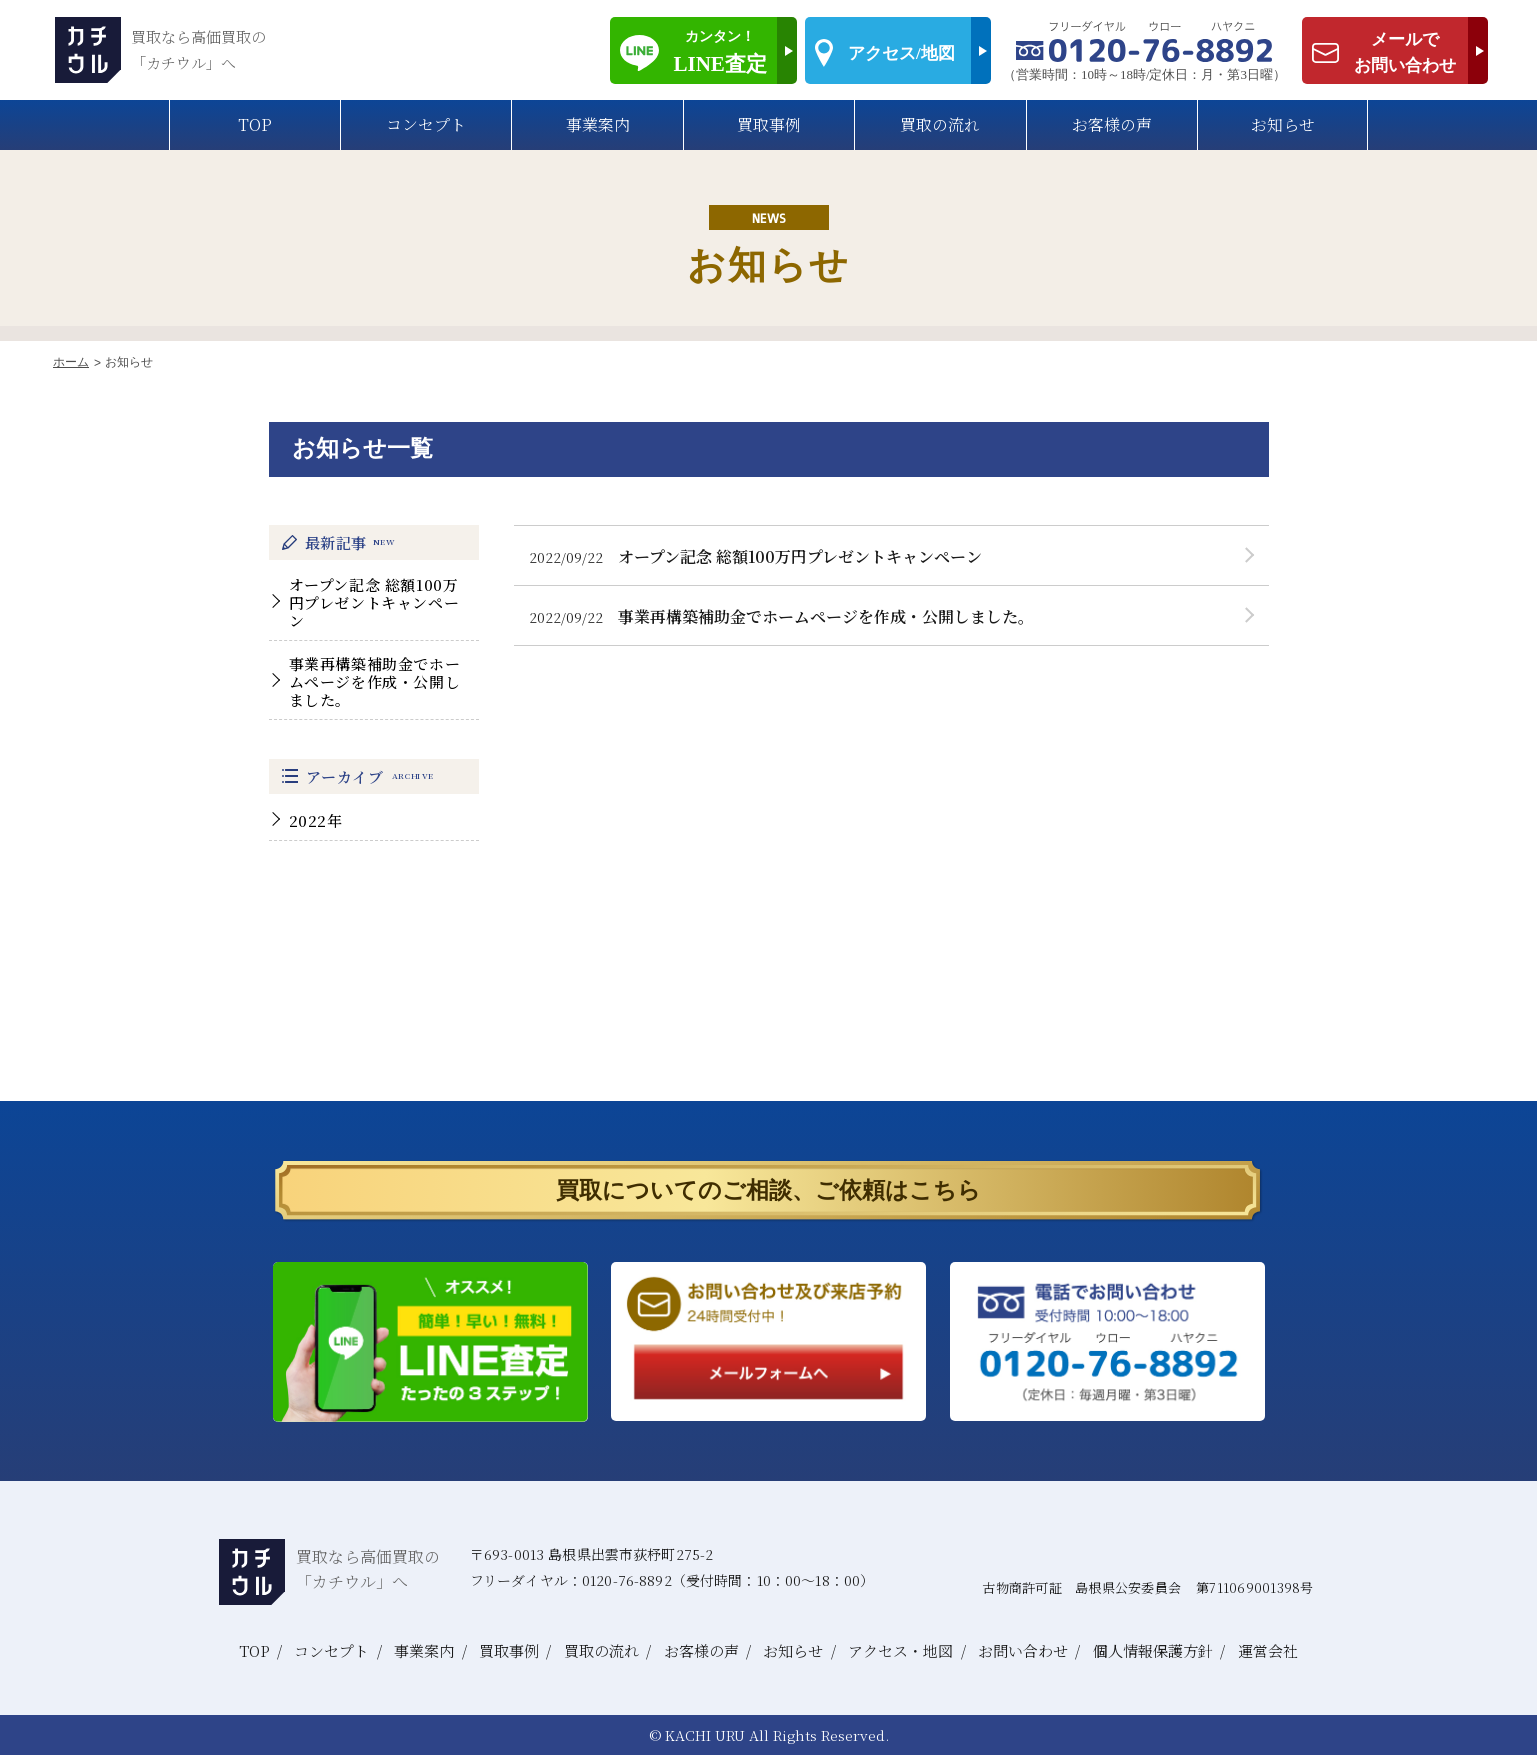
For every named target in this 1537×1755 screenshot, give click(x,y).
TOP (255, 124)
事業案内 (598, 124)
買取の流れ (940, 124)
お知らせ (1283, 124)
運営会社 (1268, 1650)
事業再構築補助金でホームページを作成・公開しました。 (375, 681)
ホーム (71, 362)
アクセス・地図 (900, 1650)
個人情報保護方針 (1153, 1650)
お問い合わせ (1023, 1650)
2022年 (316, 820)
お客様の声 (1112, 124)
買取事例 (769, 124)
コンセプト (426, 124)
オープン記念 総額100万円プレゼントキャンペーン (374, 602)
